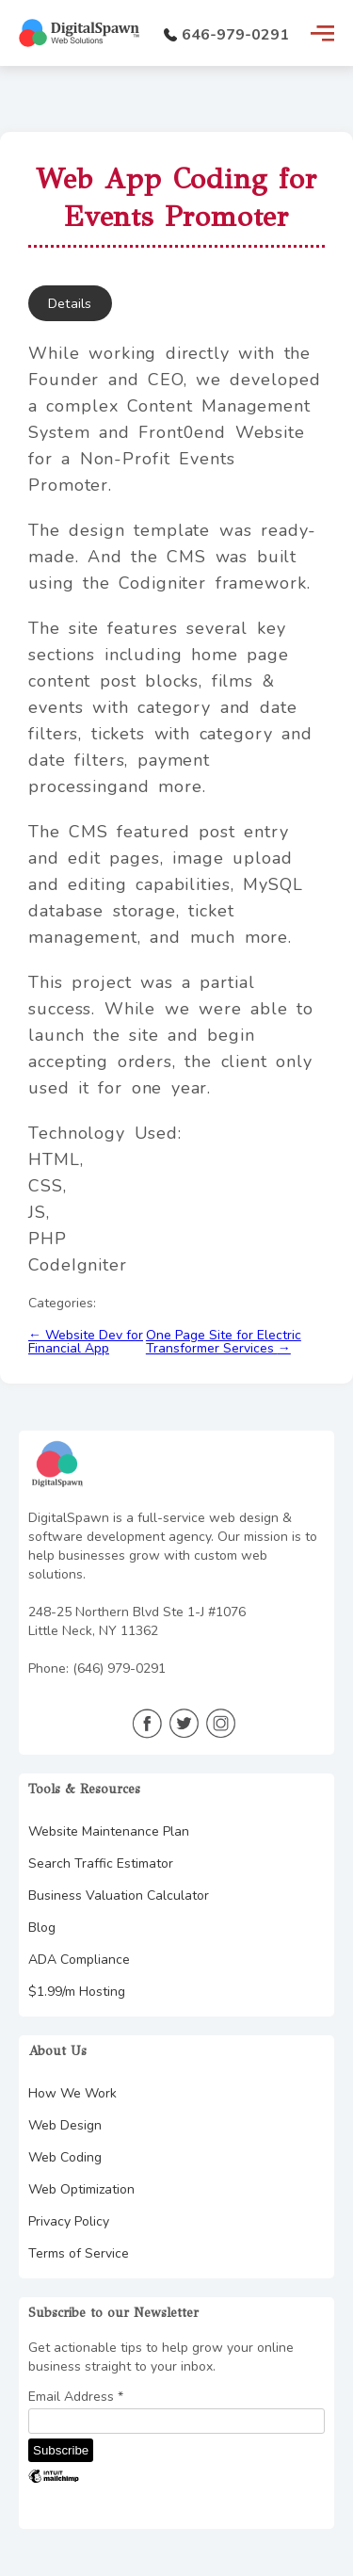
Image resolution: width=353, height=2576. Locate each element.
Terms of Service (78, 2253)
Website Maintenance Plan (108, 1831)
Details (69, 303)
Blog (42, 1927)
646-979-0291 (226, 34)
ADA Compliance (79, 1959)
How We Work (72, 2093)
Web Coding (65, 2157)
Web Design (65, 2125)
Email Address (75, 2397)
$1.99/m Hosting (76, 1992)
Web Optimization (81, 2189)
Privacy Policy (68, 2221)
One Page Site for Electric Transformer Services (223, 1341)
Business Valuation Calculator (118, 1895)
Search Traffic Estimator (100, 1863)
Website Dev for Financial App (85, 1341)
